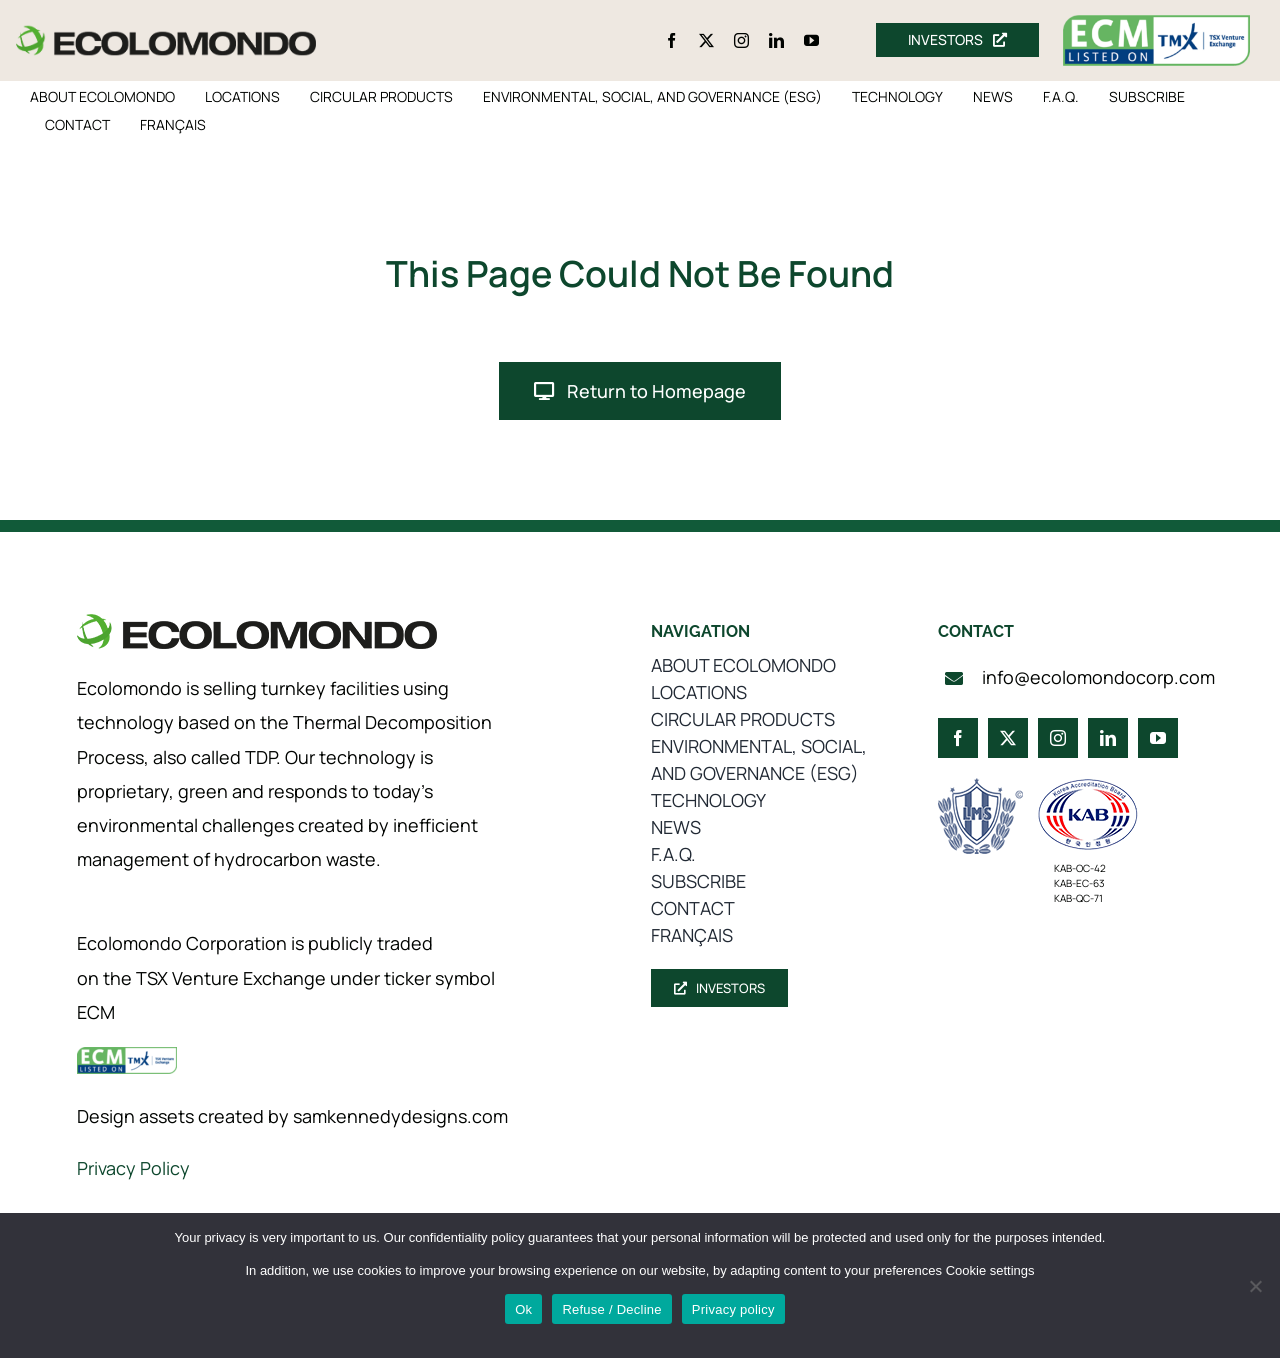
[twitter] (706, 40)
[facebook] (671, 40)
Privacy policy (733, 1309)
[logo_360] (166, 33)
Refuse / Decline (611, 1309)
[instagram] (741, 40)
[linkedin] (776, 40)
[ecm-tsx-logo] (1156, 24)
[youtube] (811, 40)
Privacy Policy (133, 1168)
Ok (523, 1309)
